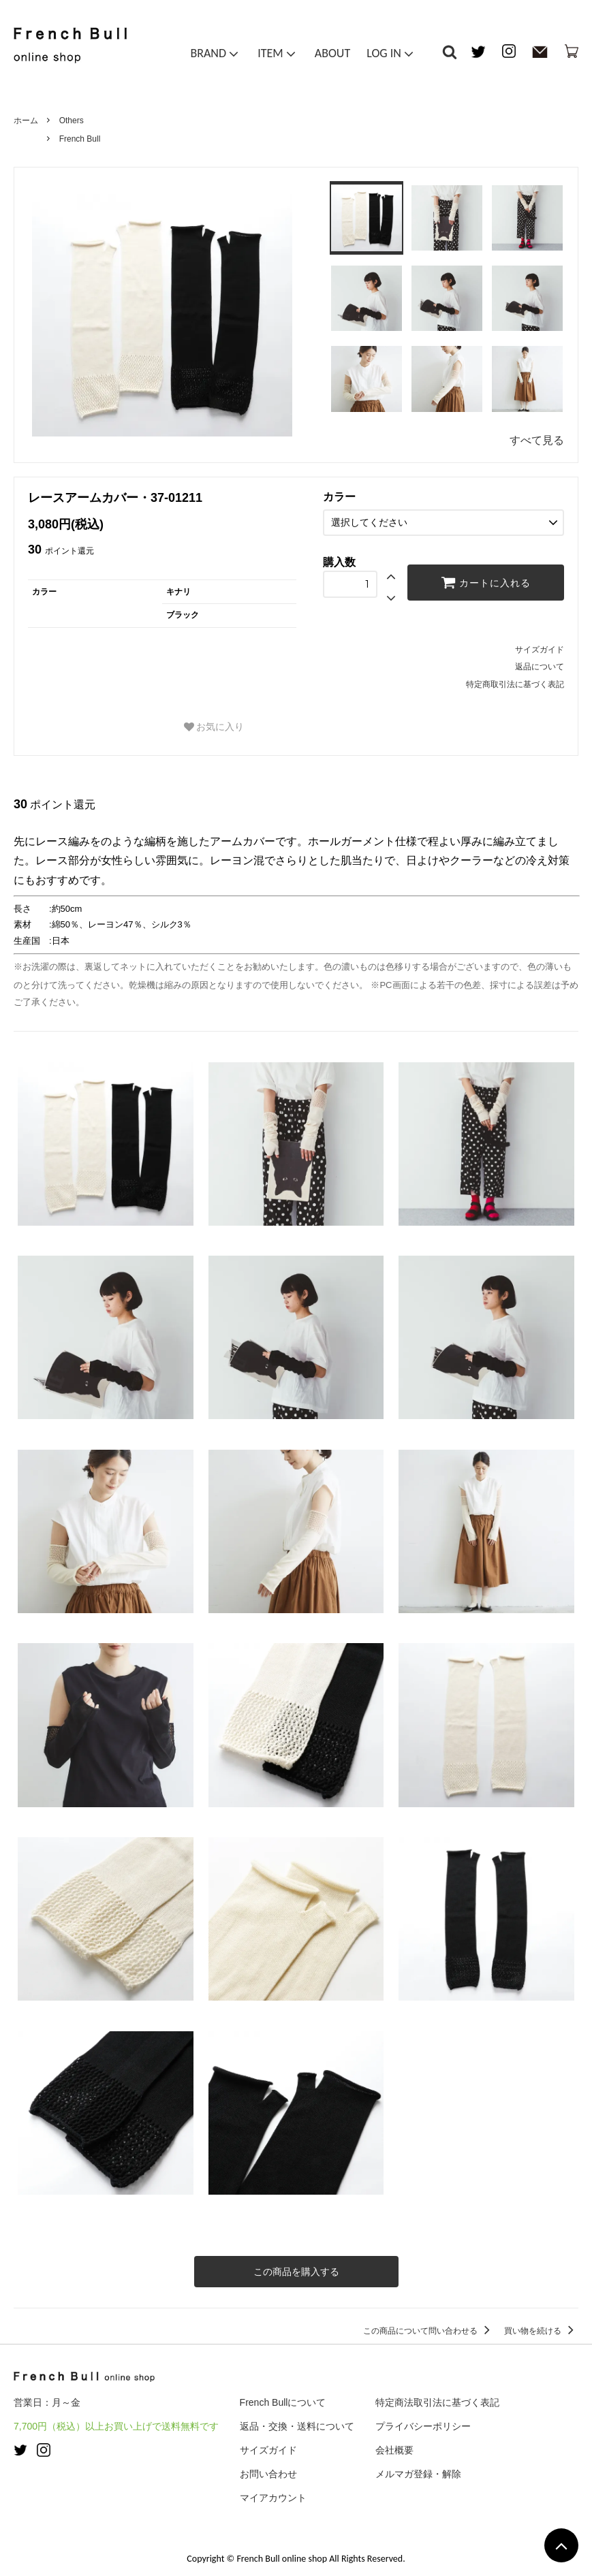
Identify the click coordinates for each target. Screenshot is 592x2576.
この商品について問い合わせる (429, 2331)
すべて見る (537, 440)
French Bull (80, 139)
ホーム (26, 120)
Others (71, 120)
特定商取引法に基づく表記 (515, 684)
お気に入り (214, 726)
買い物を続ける (541, 2331)
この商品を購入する (296, 2271)
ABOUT (332, 53)
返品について (539, 666)
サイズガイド (539, 649)
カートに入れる (486, 582)
